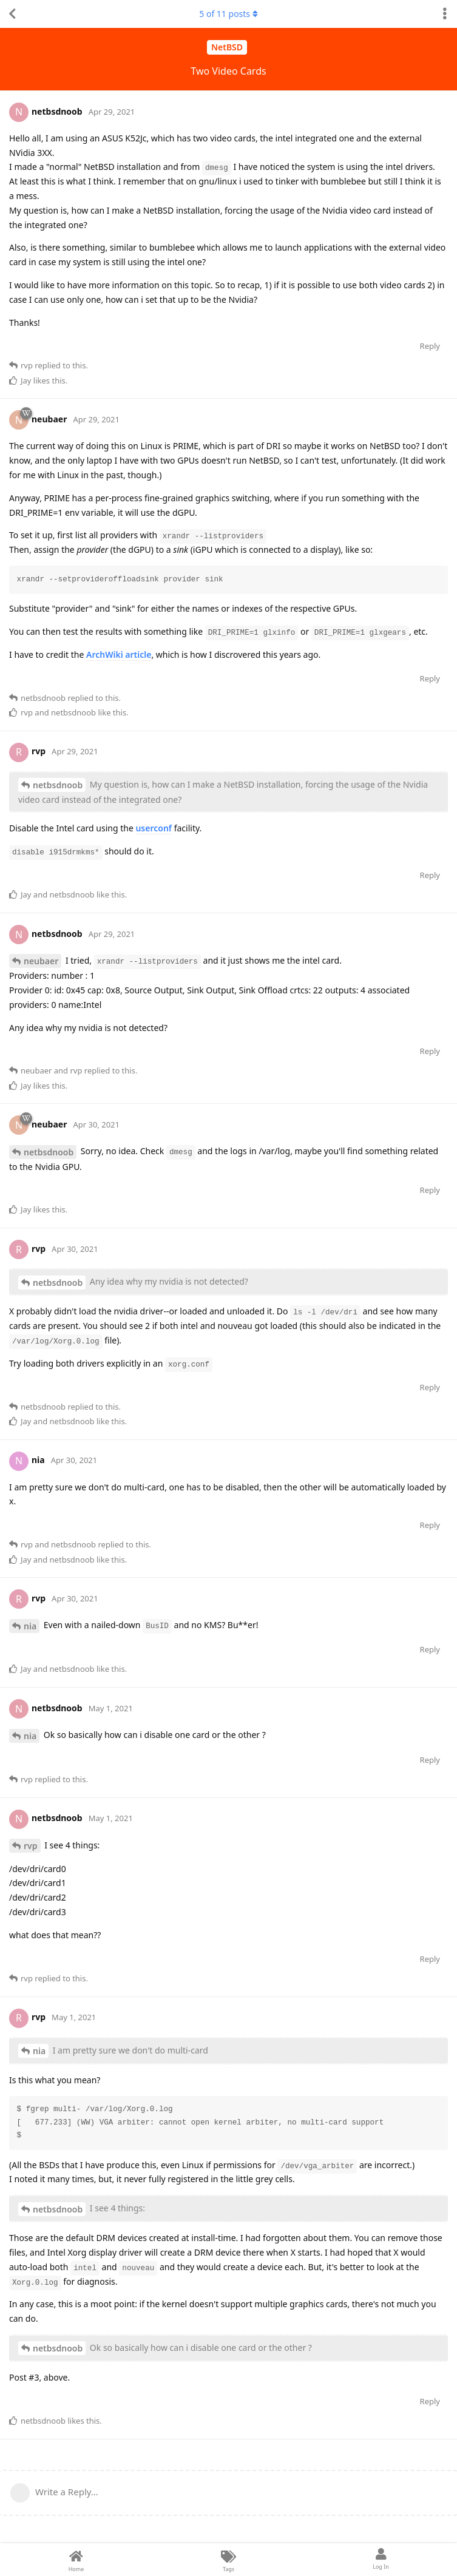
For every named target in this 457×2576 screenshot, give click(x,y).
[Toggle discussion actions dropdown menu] (445, 14)
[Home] (76, 2559)
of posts (228, 13)
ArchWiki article (118, 654)
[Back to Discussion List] (12, 14)
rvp (31, 1845)
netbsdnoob (58, 785)
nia (30, 1626)
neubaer (41, 961)
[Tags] (228, 2559)
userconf (153, 828)
